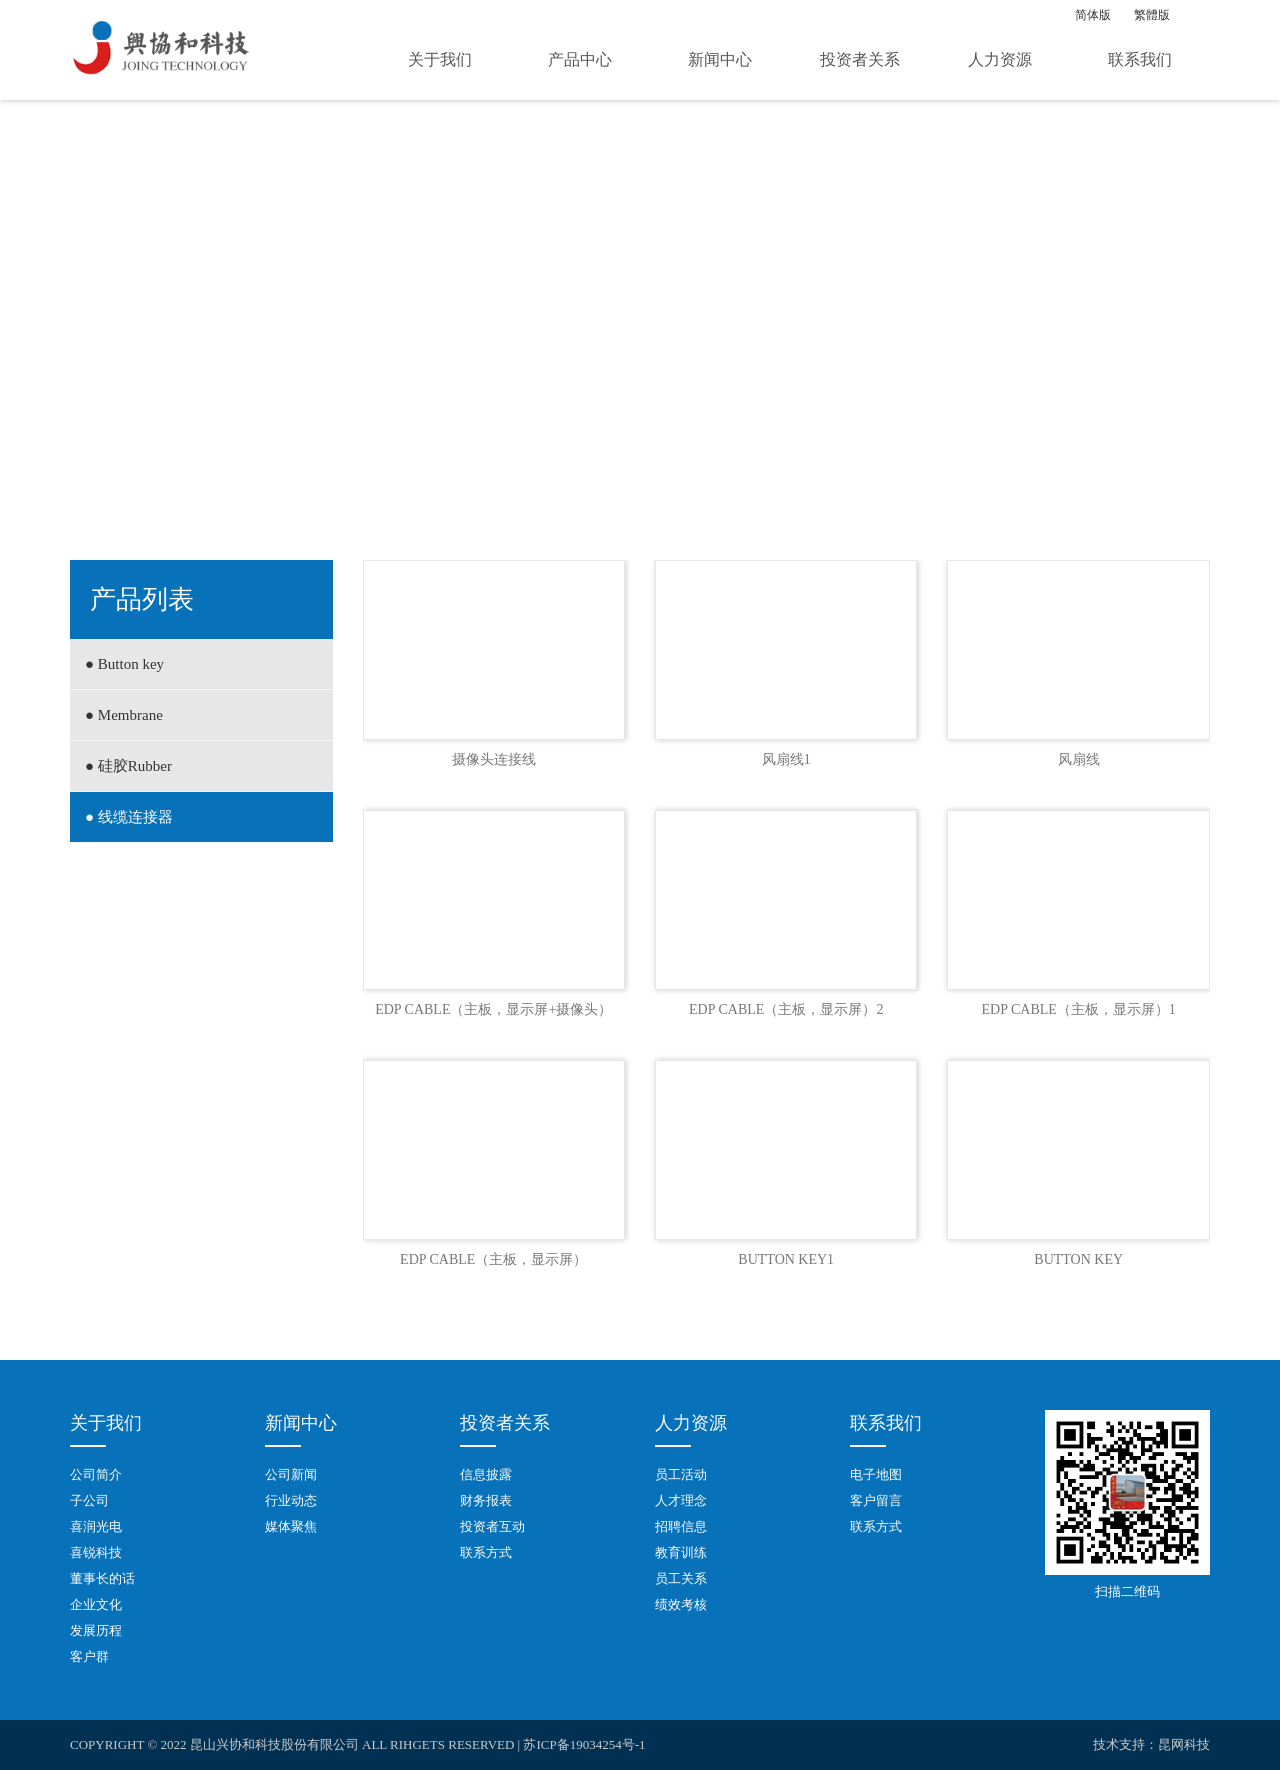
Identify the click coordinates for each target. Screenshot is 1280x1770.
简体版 (1093, 15)
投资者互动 (492, 1526)
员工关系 (681, 1578)
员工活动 (681, 1474)
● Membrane (124, 715)
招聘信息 (681, 1526)
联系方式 (486, 1552)
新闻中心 (720, 59)
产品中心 (580, 59)
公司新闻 (291, 1474)
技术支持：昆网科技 (1151, 1744)
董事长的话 (102, 1578)
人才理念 (681, 1500)
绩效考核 (681, 1604)
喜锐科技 (96, 1552)
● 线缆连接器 (129, 817)
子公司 (89, 1500)
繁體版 (1152, 15)
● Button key (124, 664)
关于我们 (440, 59)
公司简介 (96, 1474)
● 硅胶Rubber (128, 766)
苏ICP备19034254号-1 (584, 1744)
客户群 (89, 1656)
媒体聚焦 (291, 1526)
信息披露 (486, 1474)
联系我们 (1140, 59)
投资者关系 (860, 59)
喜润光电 (96, 1526)
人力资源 (1000, 59)
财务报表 (486, 1500)
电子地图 (876, 1474)
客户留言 (876, 1500)
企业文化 (96, 1604)
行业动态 (291, 1500)
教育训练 (681, 1552)
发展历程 (96, 1630)
